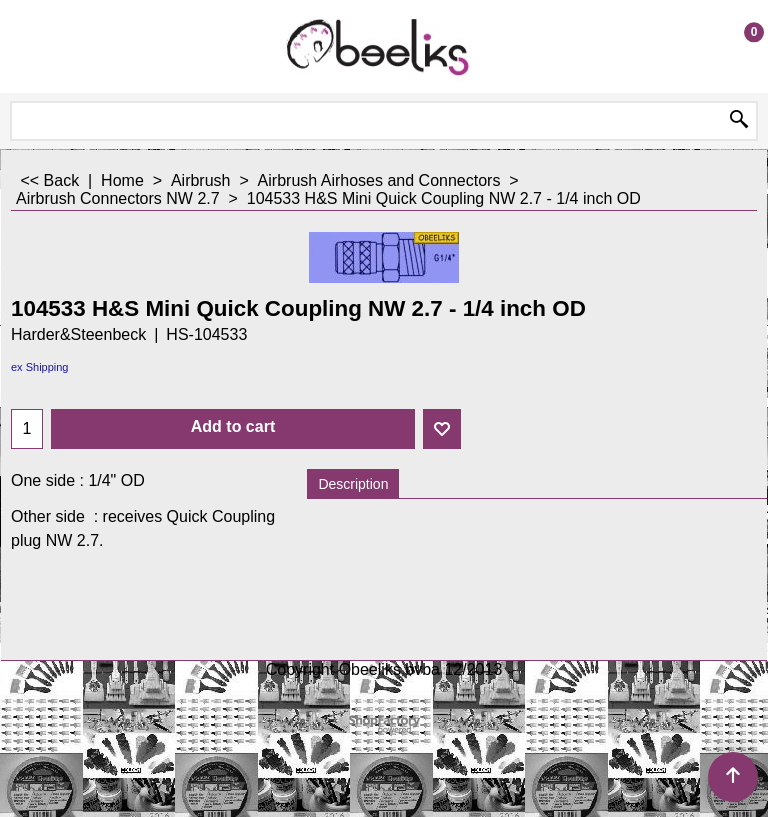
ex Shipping (40, 367)
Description (353, 484)
